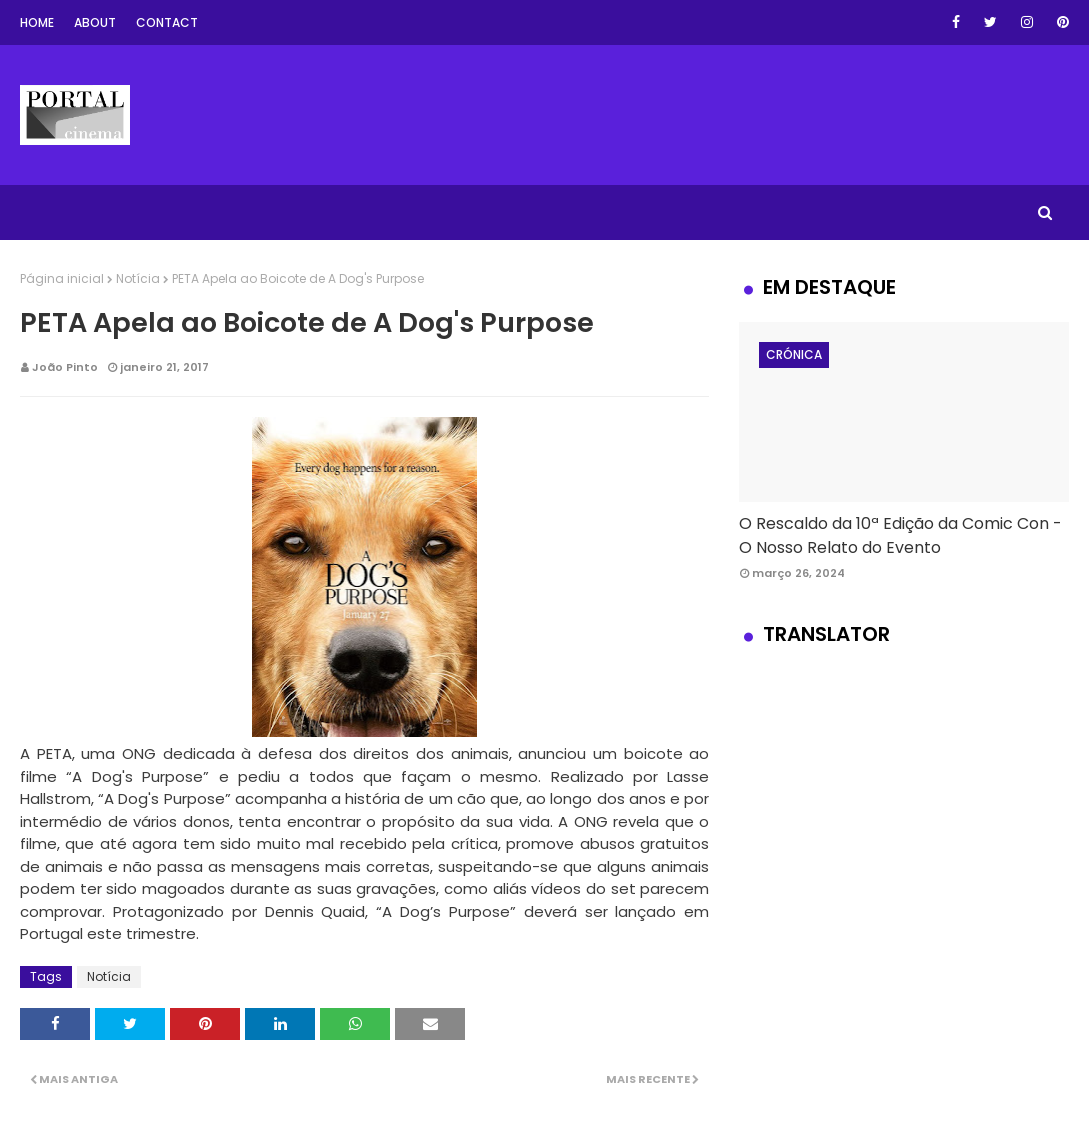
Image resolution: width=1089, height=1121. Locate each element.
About (95, 22)
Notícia (138, 278)
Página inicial (62, 278)
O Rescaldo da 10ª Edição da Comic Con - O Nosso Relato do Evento (900, 535)
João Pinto (65, 367)
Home (37, 22)
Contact (167, 22)
